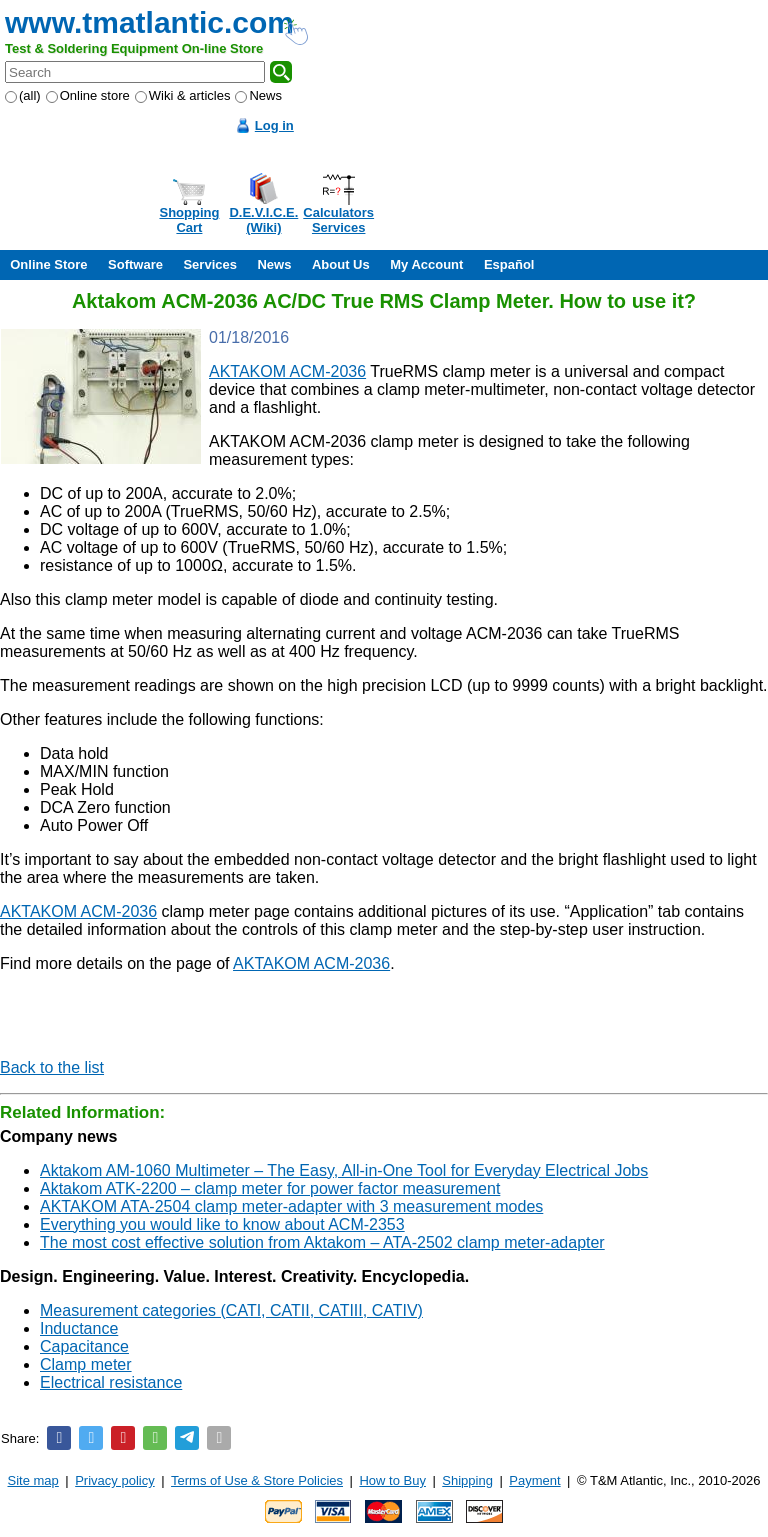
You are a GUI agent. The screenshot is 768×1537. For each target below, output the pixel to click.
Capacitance (84, 1346)
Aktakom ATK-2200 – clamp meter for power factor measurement (270, 1188)
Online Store (48, 264)
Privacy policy (114, 1480)
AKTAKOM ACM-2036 (287, 371)
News (258, 95)
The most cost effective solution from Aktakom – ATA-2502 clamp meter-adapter (322, 1242)
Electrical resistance (111, 1382)
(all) (23, 95)
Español (509, 264)
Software (135, 264)
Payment (534, 1480)
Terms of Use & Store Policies (257, 1480)
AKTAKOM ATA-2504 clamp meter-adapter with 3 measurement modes (291, 1206)
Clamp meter (86, 1364)
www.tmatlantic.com (149, 22)
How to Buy (392, 1480)
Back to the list (52, 1067)
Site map (33, 1480)
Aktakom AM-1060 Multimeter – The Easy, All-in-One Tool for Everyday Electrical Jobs (344, 1170)
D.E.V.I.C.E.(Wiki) (263, 220)
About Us (341, 264)
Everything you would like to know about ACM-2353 (222, 1224)
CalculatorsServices (338, 220)
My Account (426, 264)
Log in (274, 125)
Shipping (467, 1480)
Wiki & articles (183, 95)
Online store (88, 95)
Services (210, 264)
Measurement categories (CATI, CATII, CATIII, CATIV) (231, 1310)
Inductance (79, 1328)
